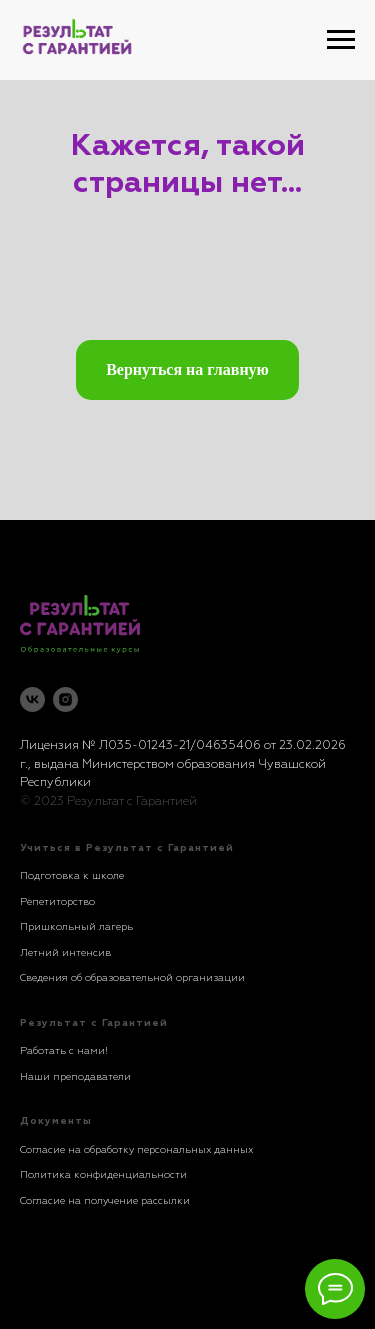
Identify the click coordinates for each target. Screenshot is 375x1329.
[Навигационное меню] (341, 40)
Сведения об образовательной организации (132, 978)
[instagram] (65, 699)
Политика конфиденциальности (103, 1175)
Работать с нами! (64, 1051)
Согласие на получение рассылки (105, 1201)
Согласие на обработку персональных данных (136, 1150)
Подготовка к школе (72, 876)
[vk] (32, 699)
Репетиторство (57, 902)
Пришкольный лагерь (76, 927)
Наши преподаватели (75, 1077)
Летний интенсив (65, 953)
